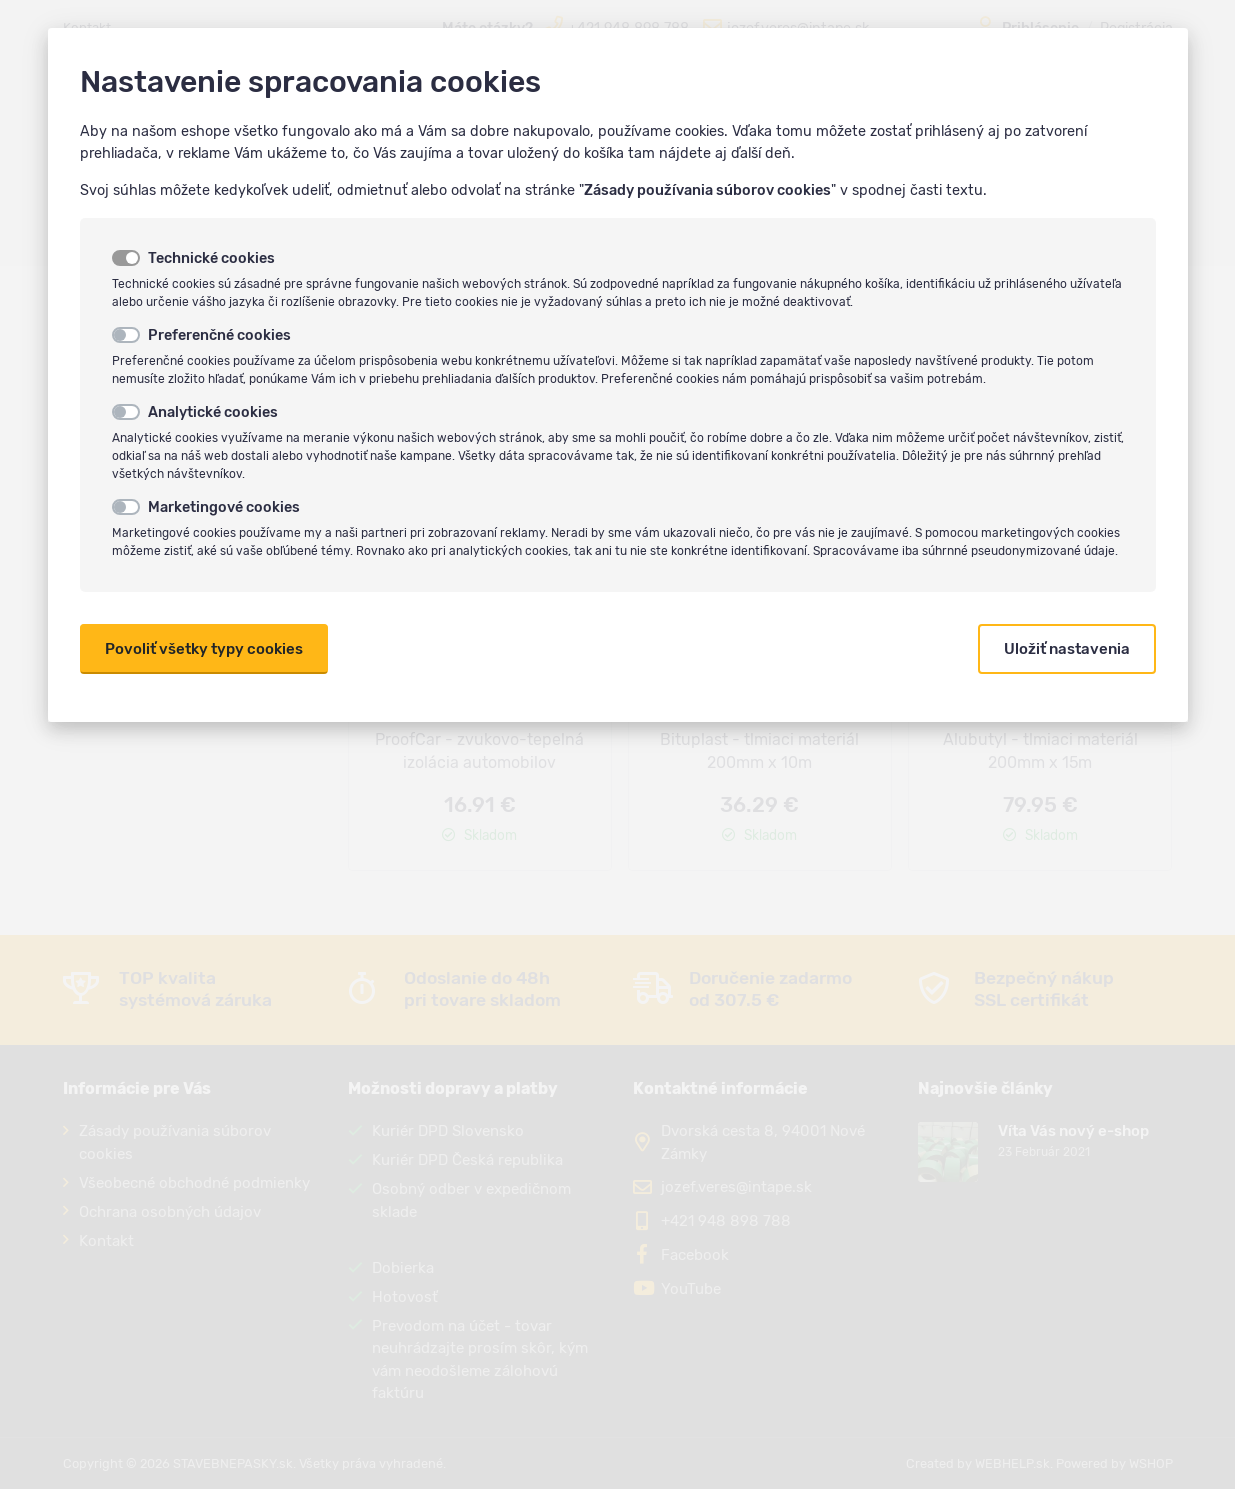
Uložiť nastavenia (1067, 649)
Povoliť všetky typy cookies (204, 649)
